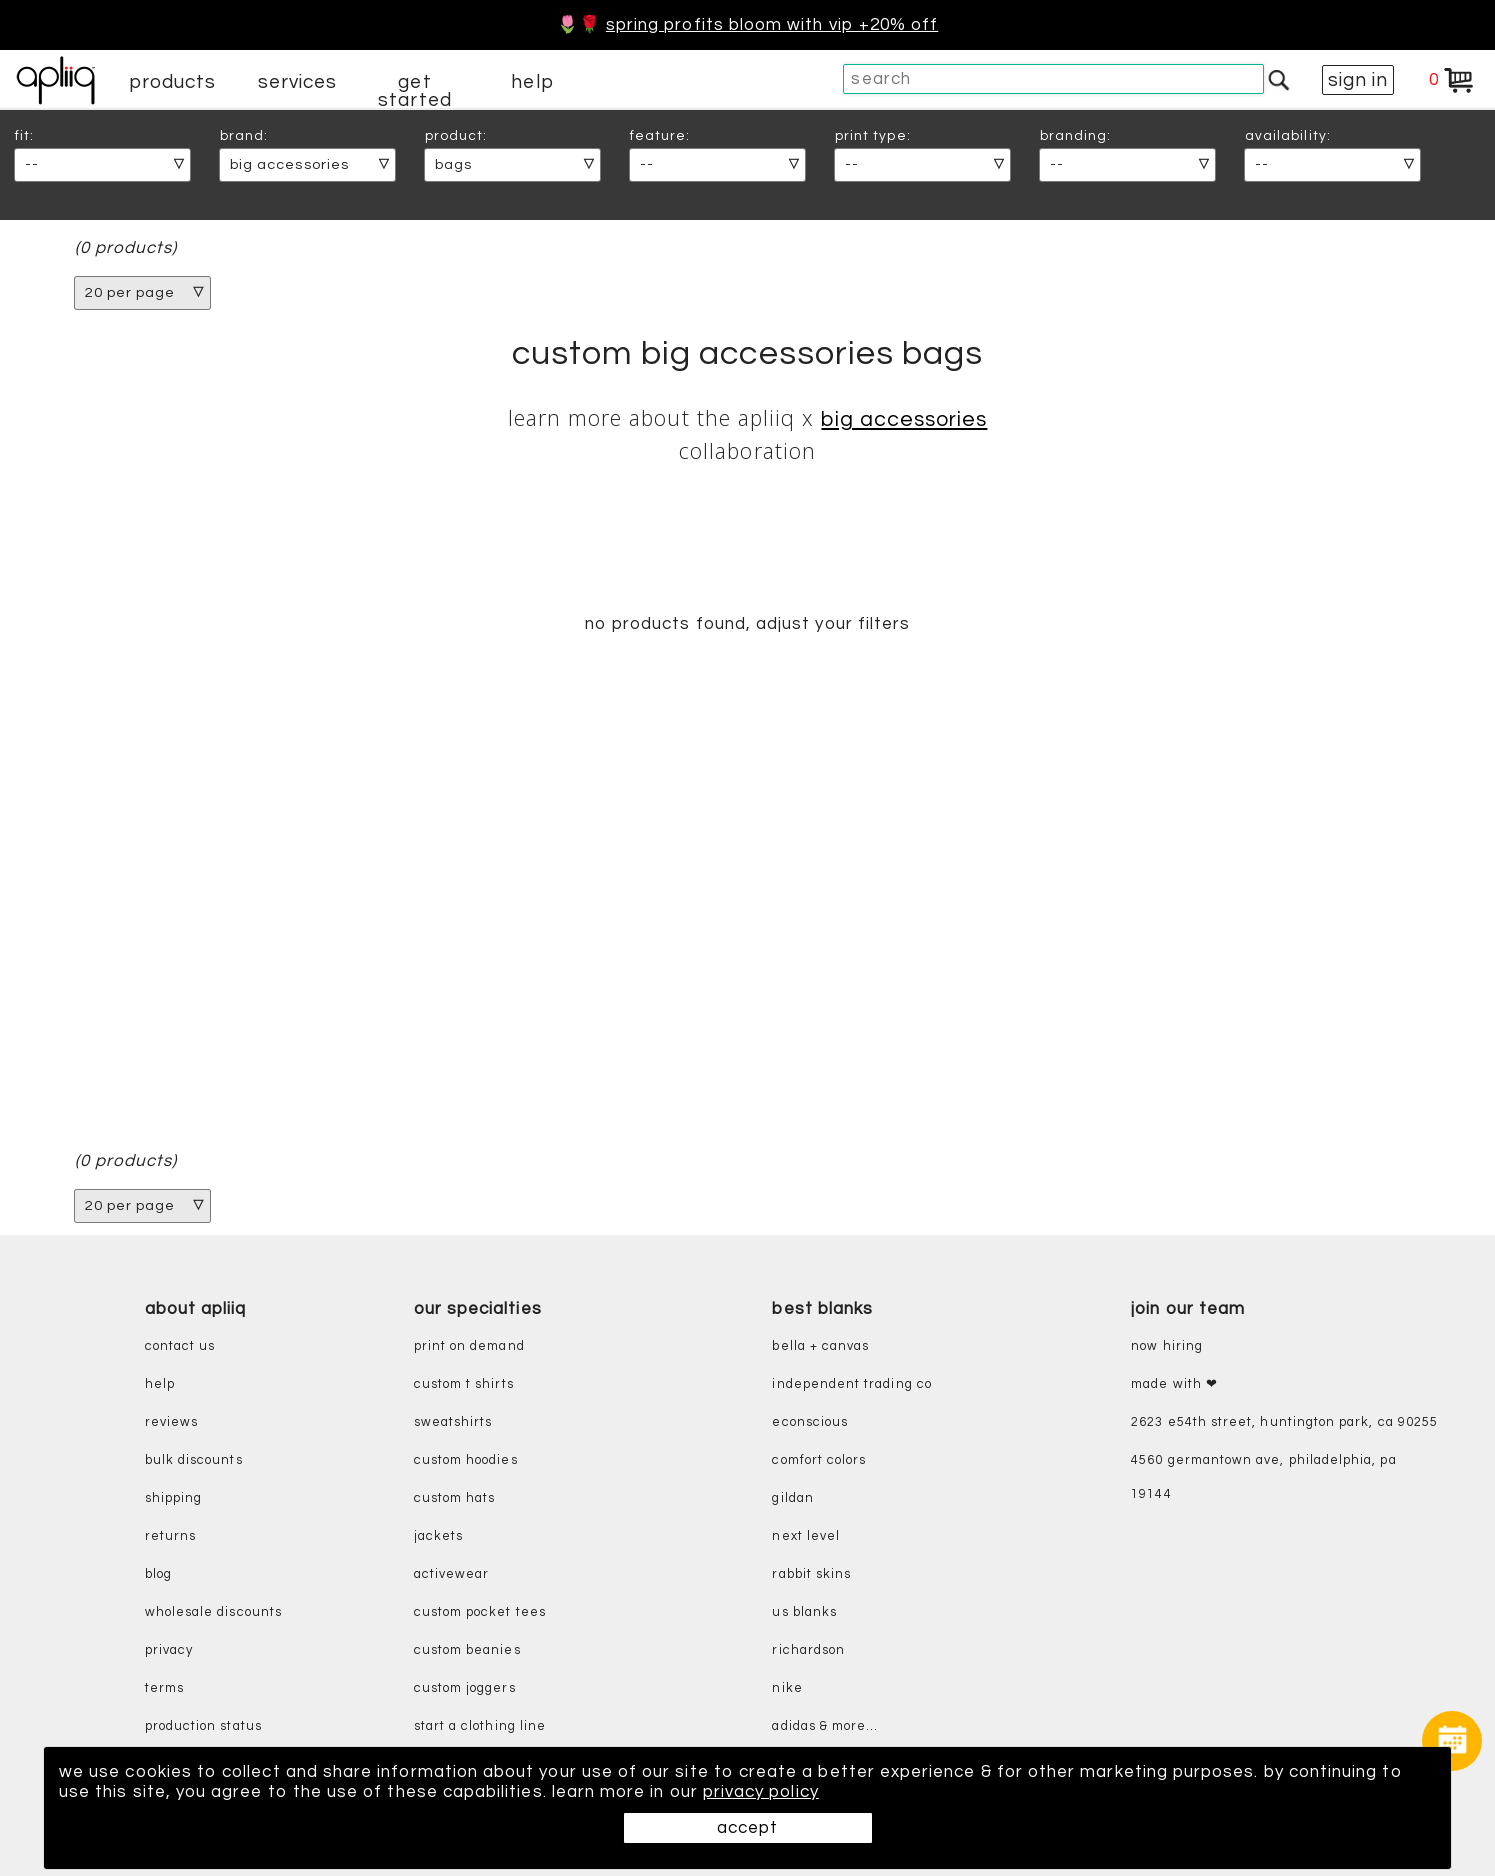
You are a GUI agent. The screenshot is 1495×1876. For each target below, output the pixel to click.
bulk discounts (194, 1460)
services (298, 82)
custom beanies (467, 1650)
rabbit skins (811, 1574)
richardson (808, 1650)
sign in (1358, 80)
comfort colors (819, 1460)
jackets (438, 1536)
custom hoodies (466, 1460)
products (173, 82)
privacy (169, 1650)
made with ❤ (1174, 1384)
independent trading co (851, 1384)
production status (203, 1726)
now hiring (1167, 1346)
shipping (174, 1498)
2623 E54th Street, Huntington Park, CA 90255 (1284, 1422)
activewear (452, 1574)
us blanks (804, 1612)
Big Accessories (904, 419)
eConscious (810, 1422)
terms (164, 1688)
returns (170, 1536)
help (532, 82)
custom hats (455, 1498)
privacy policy (761, 1792)
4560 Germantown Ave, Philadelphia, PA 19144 (1263, 1477)
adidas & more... (825, 1726)
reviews (171, 1422)
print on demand (469, 1346)
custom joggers (465, 1688)
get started (414, 91)
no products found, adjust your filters (747, 624)
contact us (180, 1346)
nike (787, 1688)
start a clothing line (480, 1726)
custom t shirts (464, 1384)
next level (806, 1536)
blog (158, 1574)
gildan (792, 1498)
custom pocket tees (480, 1612)
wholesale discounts (213, 1612)
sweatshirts (453, 1422)
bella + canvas (820, 1346)
